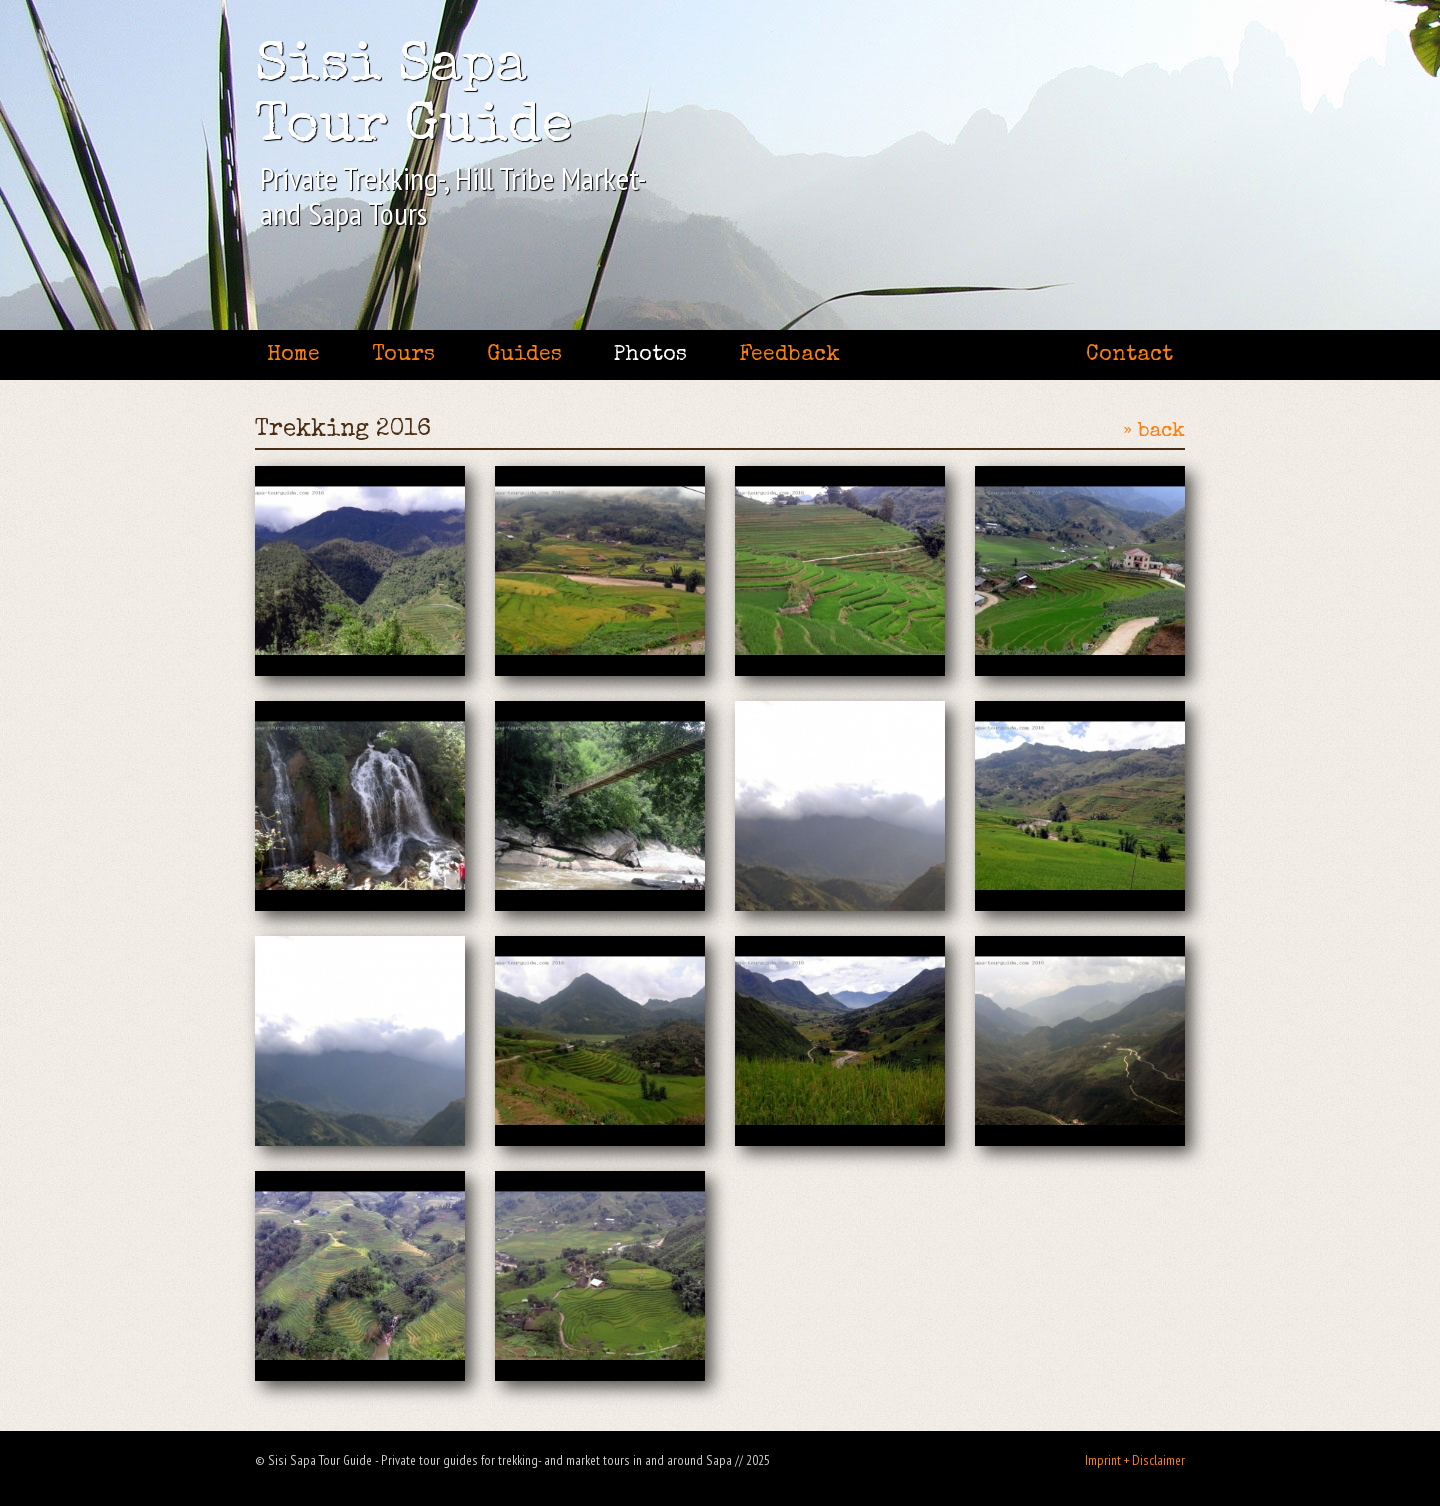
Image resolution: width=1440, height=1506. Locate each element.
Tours (403, 355)
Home (293, 355)
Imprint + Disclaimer (1135, 1460)
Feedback (789, 355)
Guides (524, 355)
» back (1154, 432)
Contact (1129, 355)
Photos (650, 355)
